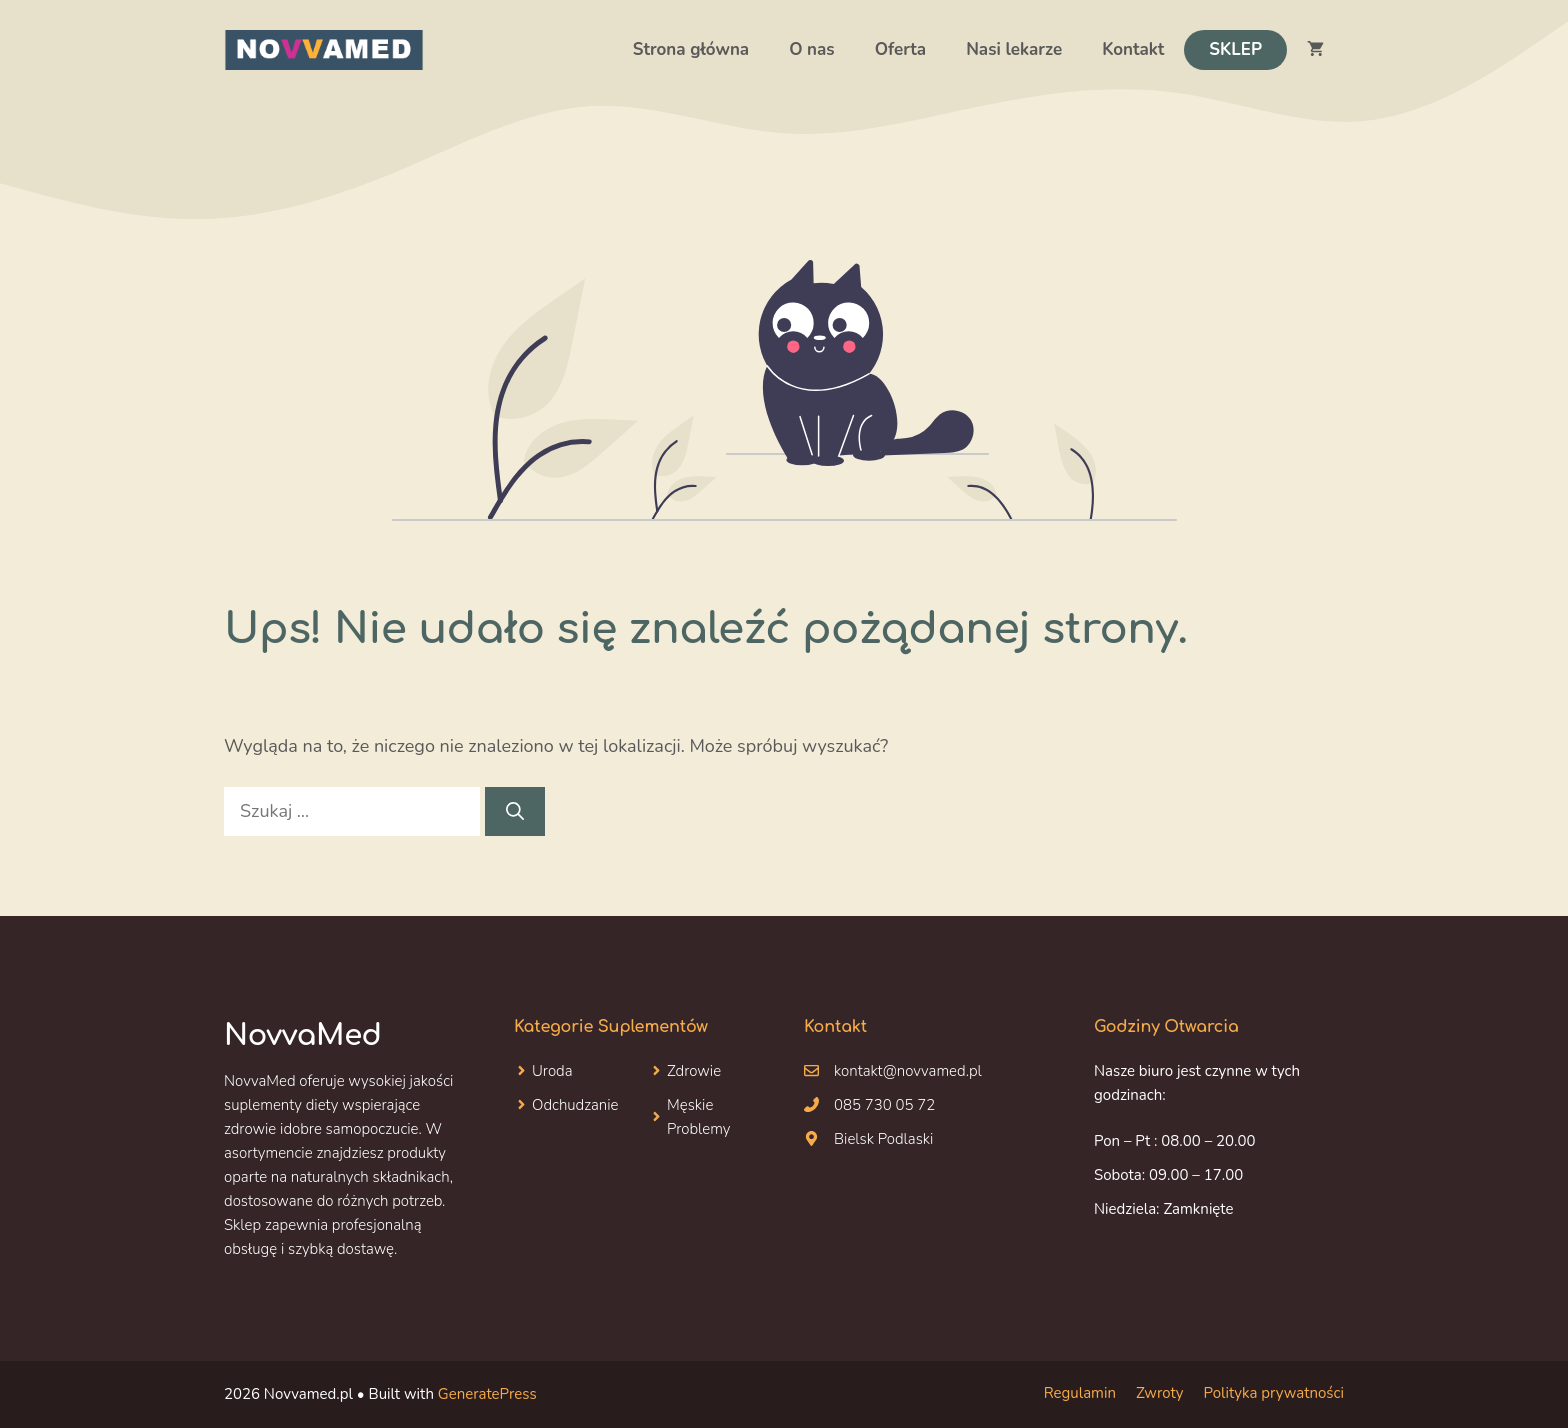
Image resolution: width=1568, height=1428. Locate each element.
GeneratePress (487, 1394)
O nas (812, 49)
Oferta (901, 49)
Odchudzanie (575, 1105)
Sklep (1235, 49)
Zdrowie (694, 1071)
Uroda (552, 1071)
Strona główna (691, 49)
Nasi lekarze (1014, 49)
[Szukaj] (515, 811)
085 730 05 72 (884, 1105)
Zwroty (1160, 1393)
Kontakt (1133, 49)
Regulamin (1080, 1393)
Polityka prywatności (1274, 1393)
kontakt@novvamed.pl (908, 1071)
